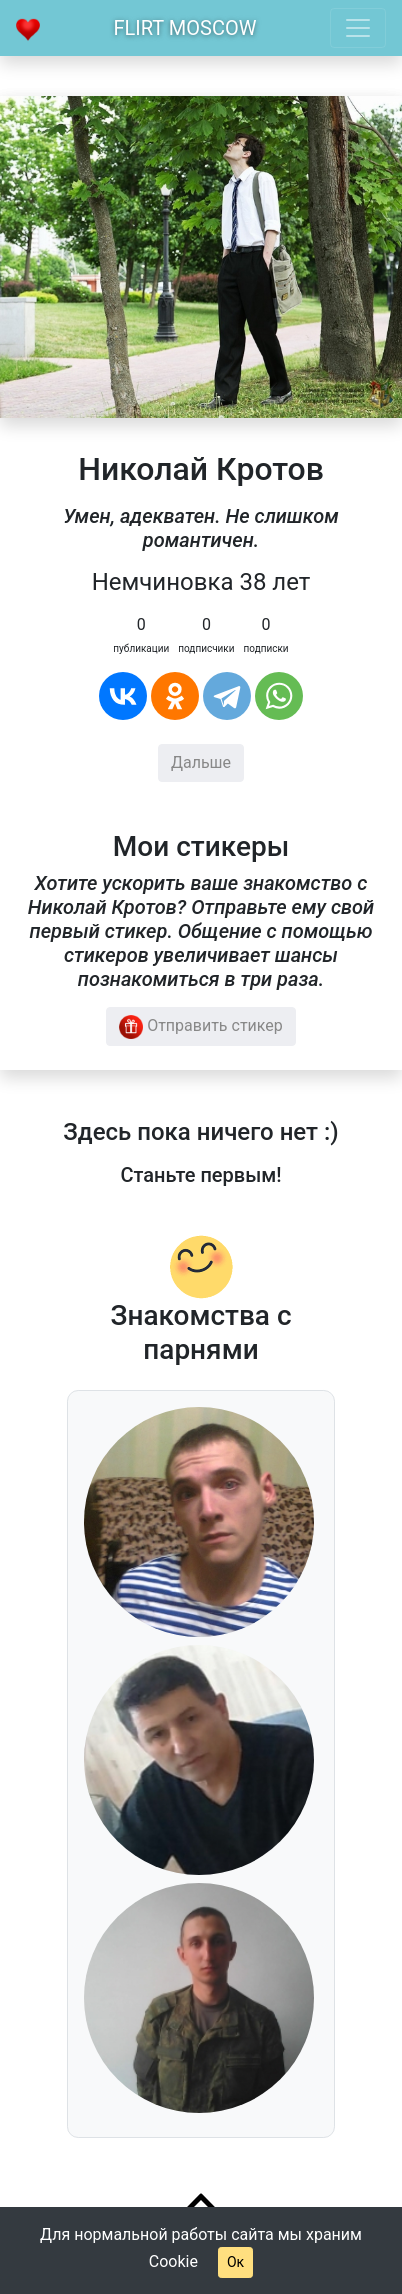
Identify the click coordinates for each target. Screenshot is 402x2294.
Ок (235, 2262)
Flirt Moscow (185, 28)
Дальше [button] (201, 762)
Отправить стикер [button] (201, 1027)
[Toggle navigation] (358, 28)
